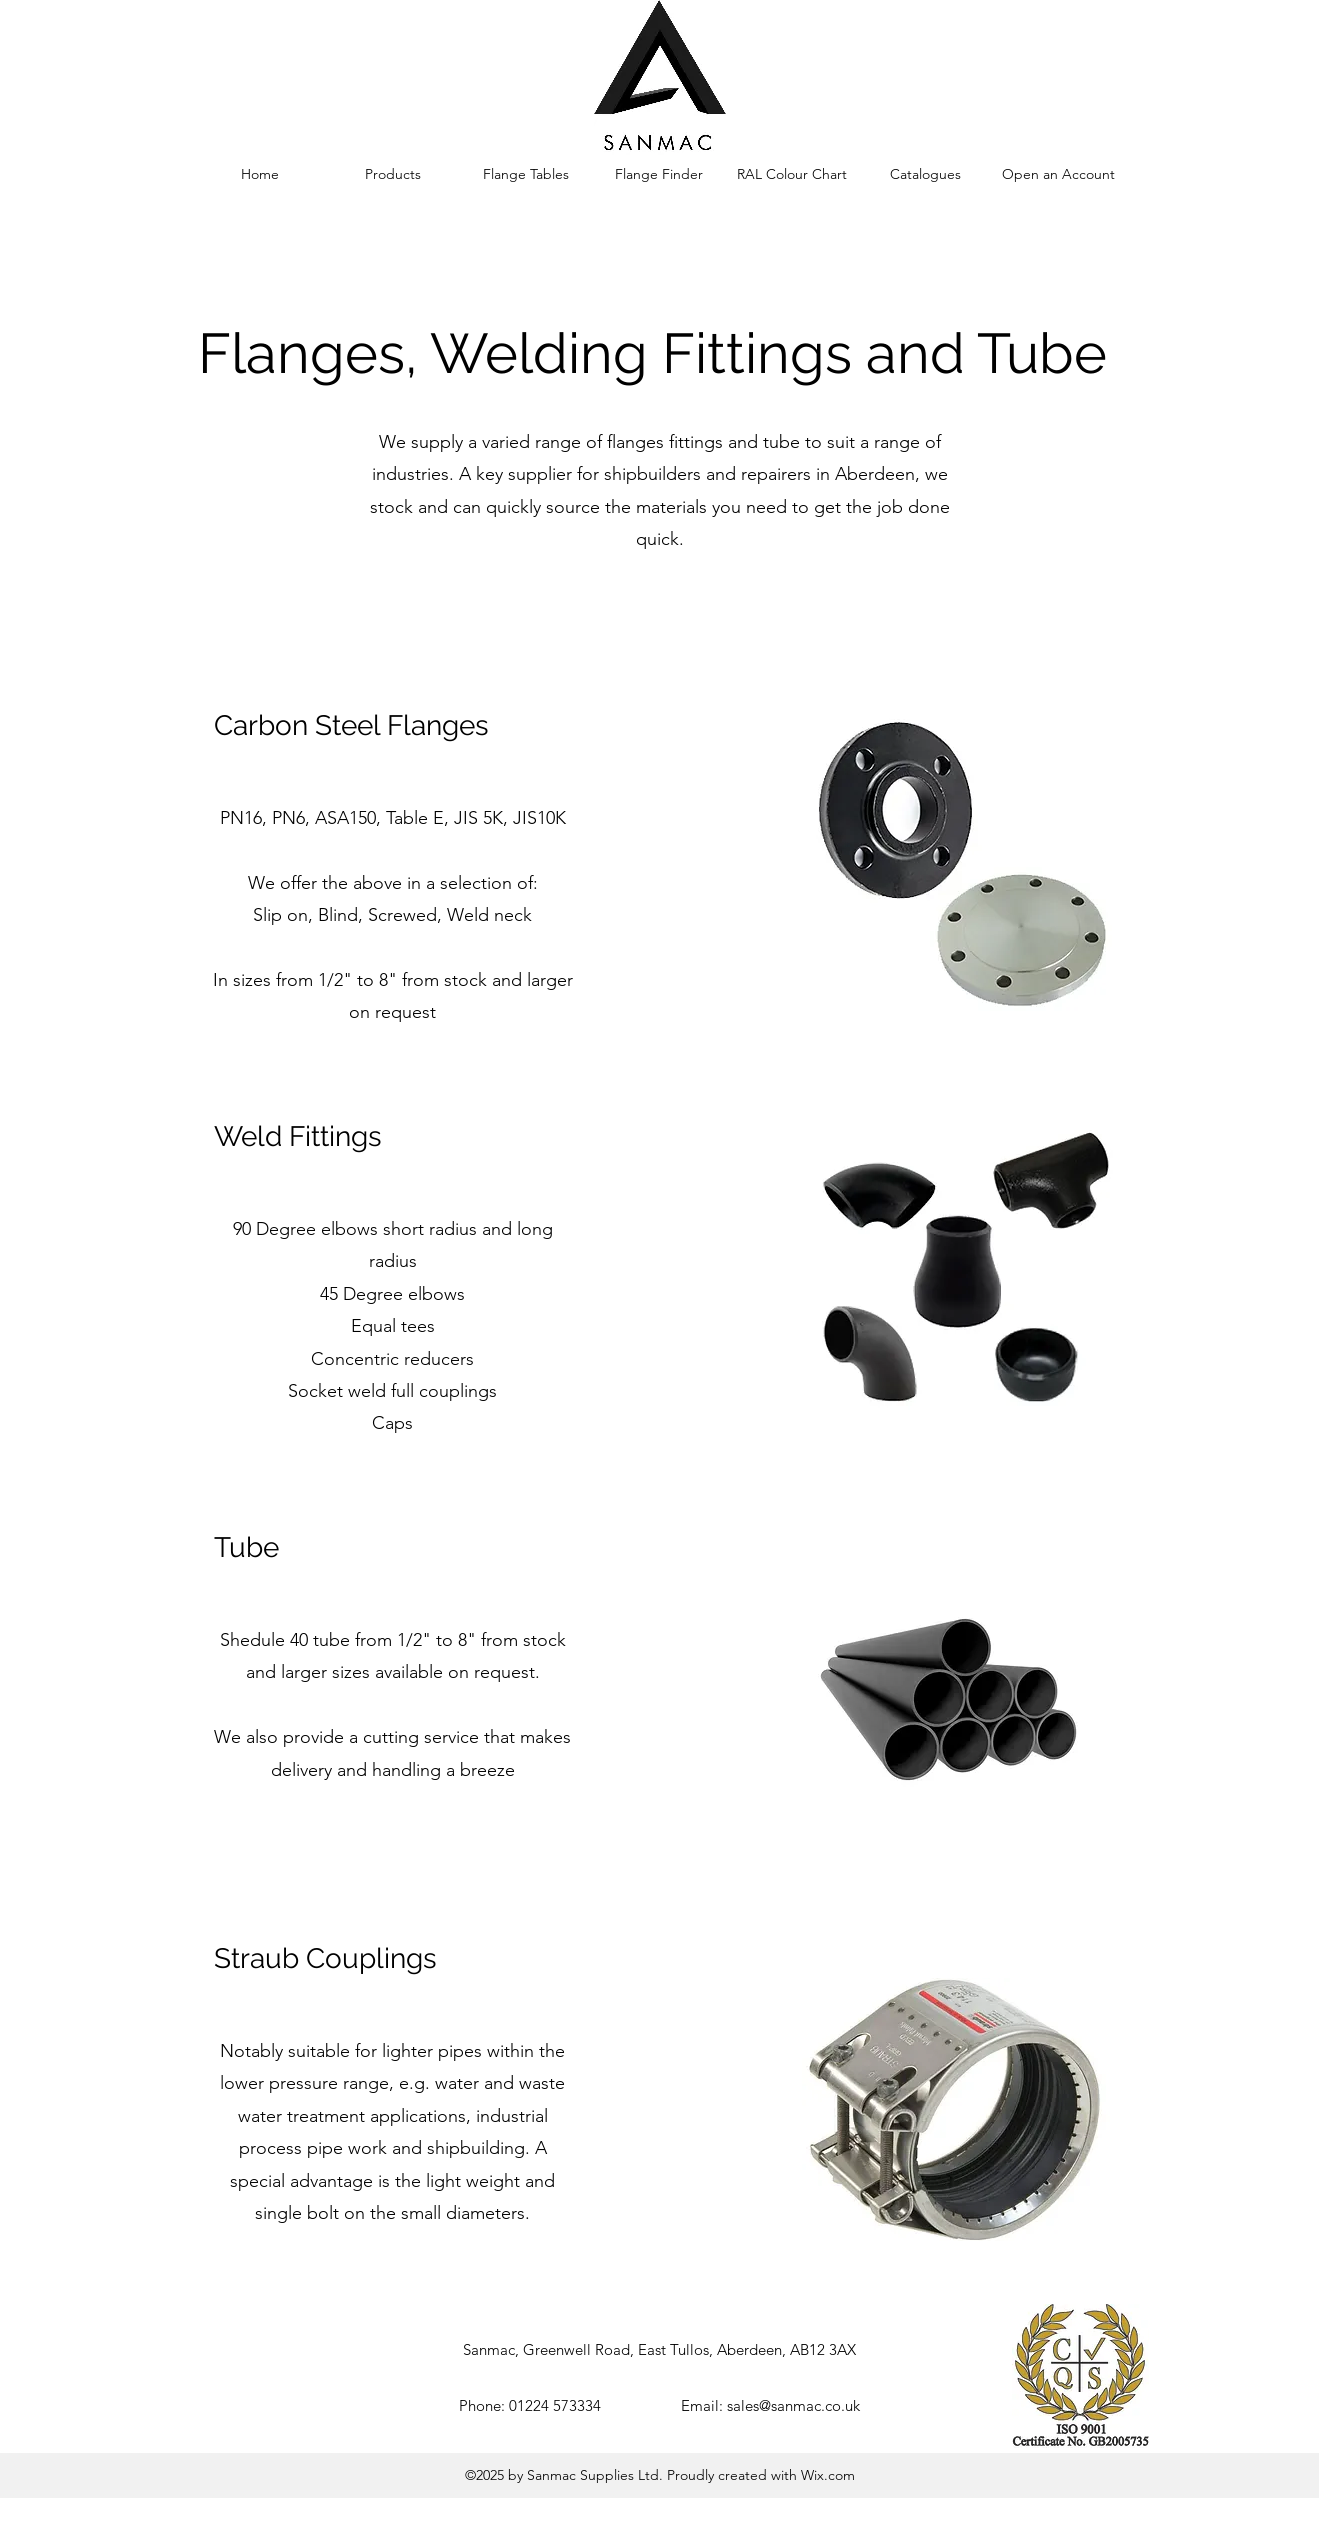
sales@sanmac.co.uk (793, 2405)
